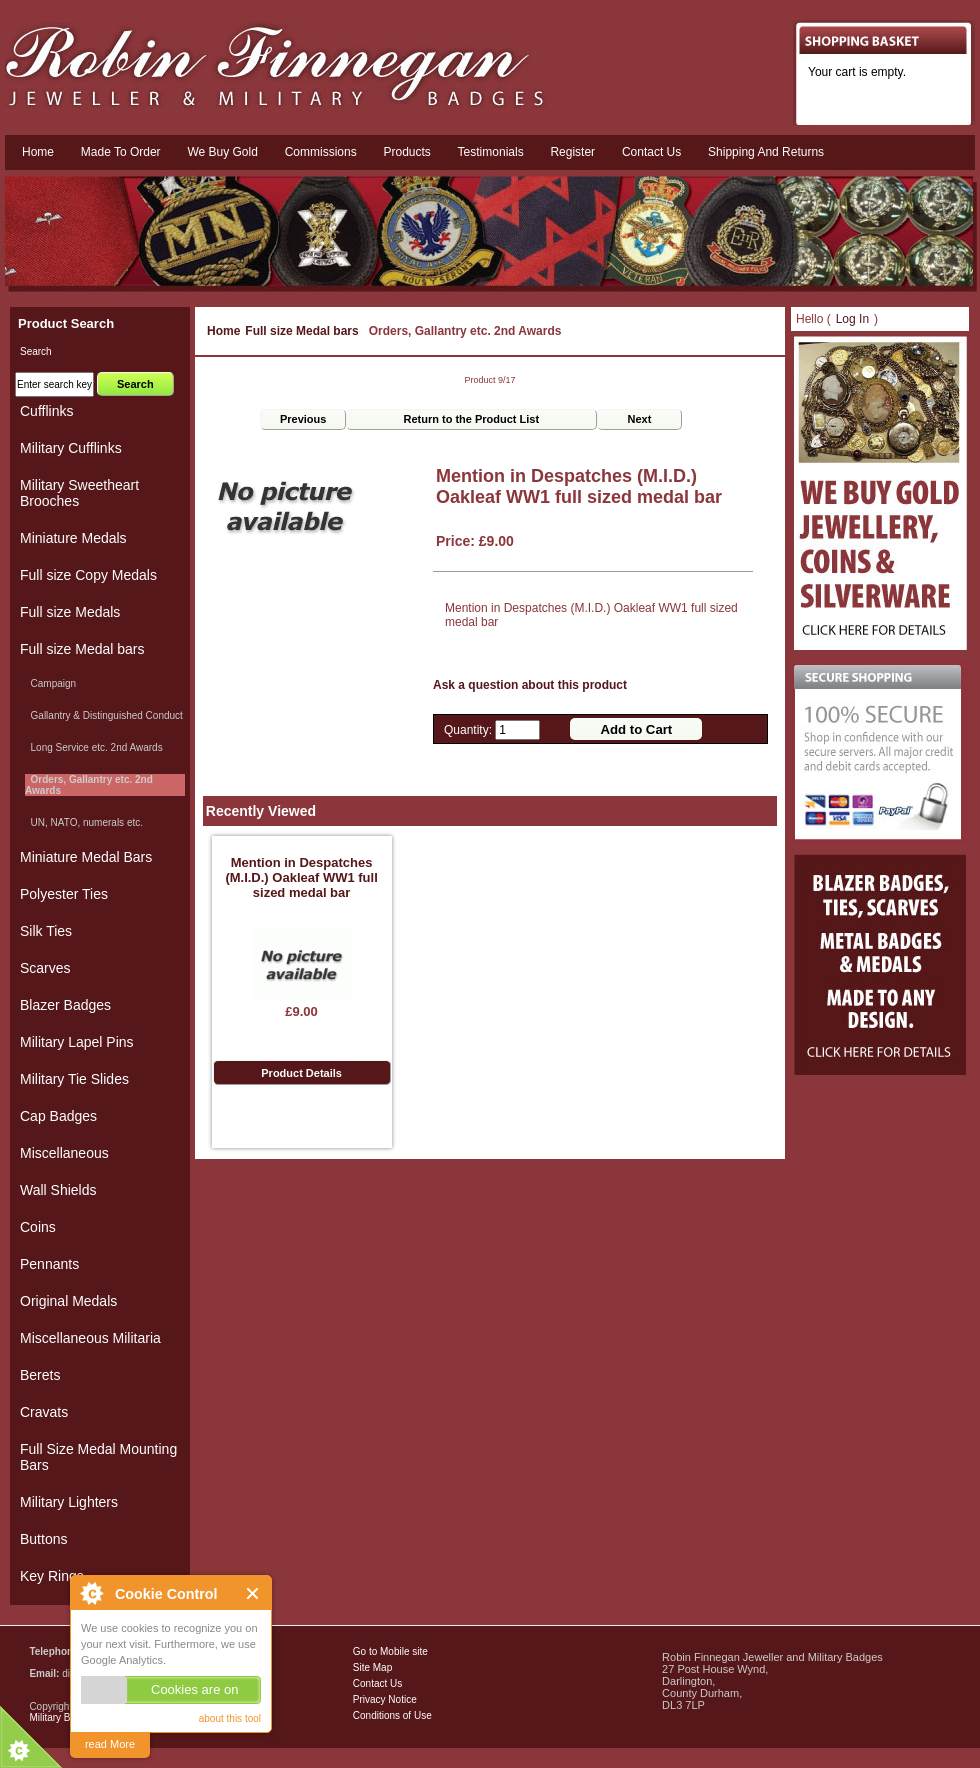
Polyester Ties (64, 894)
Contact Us (377, 1683)
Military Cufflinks (71, 448)
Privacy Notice (385, 1699)
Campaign (50, 683)
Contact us (651, 152)
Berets (40, 1375)
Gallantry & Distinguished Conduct (104, 715)
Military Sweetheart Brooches (79, 493)
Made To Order (121, 152)
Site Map (372, 1667)
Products (406, 152)
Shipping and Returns (766, 152)
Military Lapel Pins (77, 1042)
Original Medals (68, 1301)
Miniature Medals (73, 538)
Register (572, 152)
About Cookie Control (91, 1593)
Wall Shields (58, 1190)
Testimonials (491, 152)
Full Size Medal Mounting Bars (98, 1457)
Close (253, 1593)
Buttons (43, 1539)
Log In (852, 319)
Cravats (44, 1412)
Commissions (321, 152)
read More (110, 1744)
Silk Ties (46, 931)
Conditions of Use (392, 1715)
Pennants (49, 1264)
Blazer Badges (65, 1005)
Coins (38, 1227)
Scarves (45, 968)
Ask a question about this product (530, 685)
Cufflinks (46, 411)
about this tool (230, 1718)
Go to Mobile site (390, 1651)
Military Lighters (69, 1502)
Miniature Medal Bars (86, 857)
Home (38, 152)
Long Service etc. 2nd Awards (94, 747)
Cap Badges (58, 1116)
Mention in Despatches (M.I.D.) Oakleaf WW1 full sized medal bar (301, 877)
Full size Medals (70, 612)
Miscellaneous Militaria (90, 1338)
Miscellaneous (64, 1153)
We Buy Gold (222, 152)
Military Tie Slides (74, 1079)
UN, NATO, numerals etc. (84, 822)
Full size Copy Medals (88, 575)
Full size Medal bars (301, 331)
